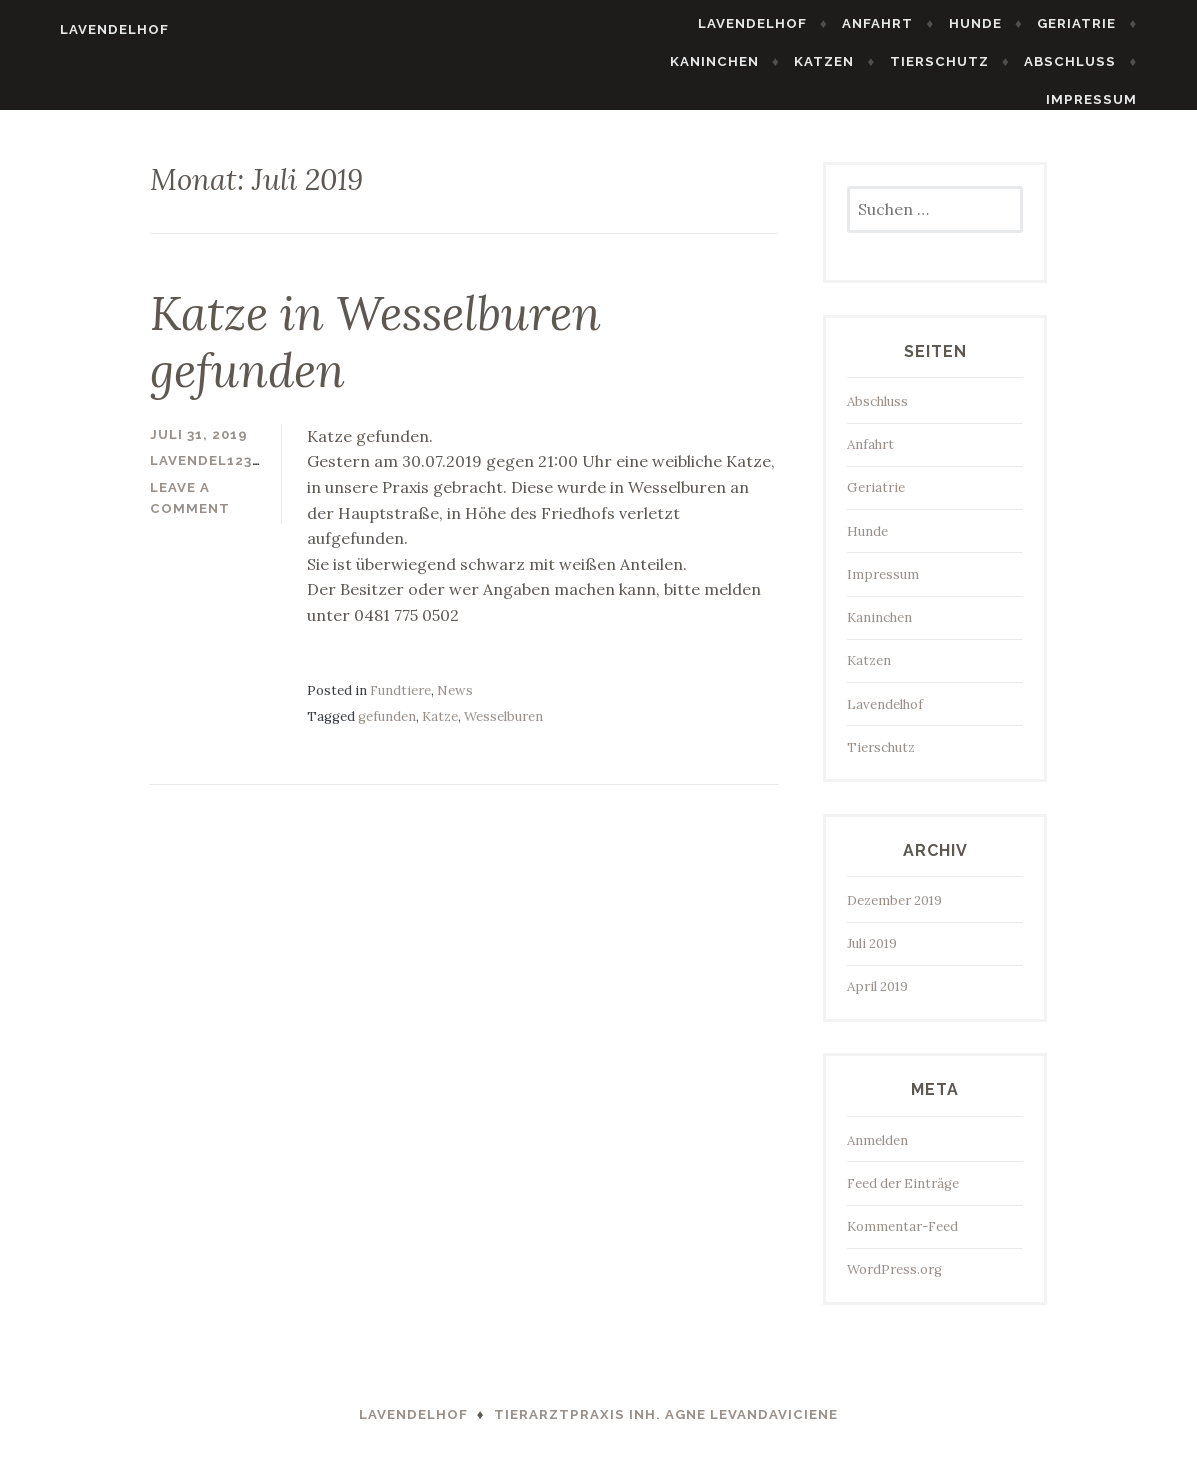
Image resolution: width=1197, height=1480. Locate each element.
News (455, 702)
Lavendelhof (80, 29)
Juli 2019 (872, 956)
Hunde (1009, 23)
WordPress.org (894, 1282)
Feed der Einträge (903, 1196)
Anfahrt (912, 23)
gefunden (387, 729)
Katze (440, 729)
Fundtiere (400, 702)
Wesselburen (503, 729)
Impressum (1125, 99)
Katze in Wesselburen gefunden (375, 354)
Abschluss (1104, 61)
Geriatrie (1110, 23)
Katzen (859, 61)
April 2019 (877, 999)
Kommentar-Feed (902, 1239)
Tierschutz (973, 61)
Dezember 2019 (894, 913)
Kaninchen (748, 61)
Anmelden (877, 1152)
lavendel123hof (217, 473)
